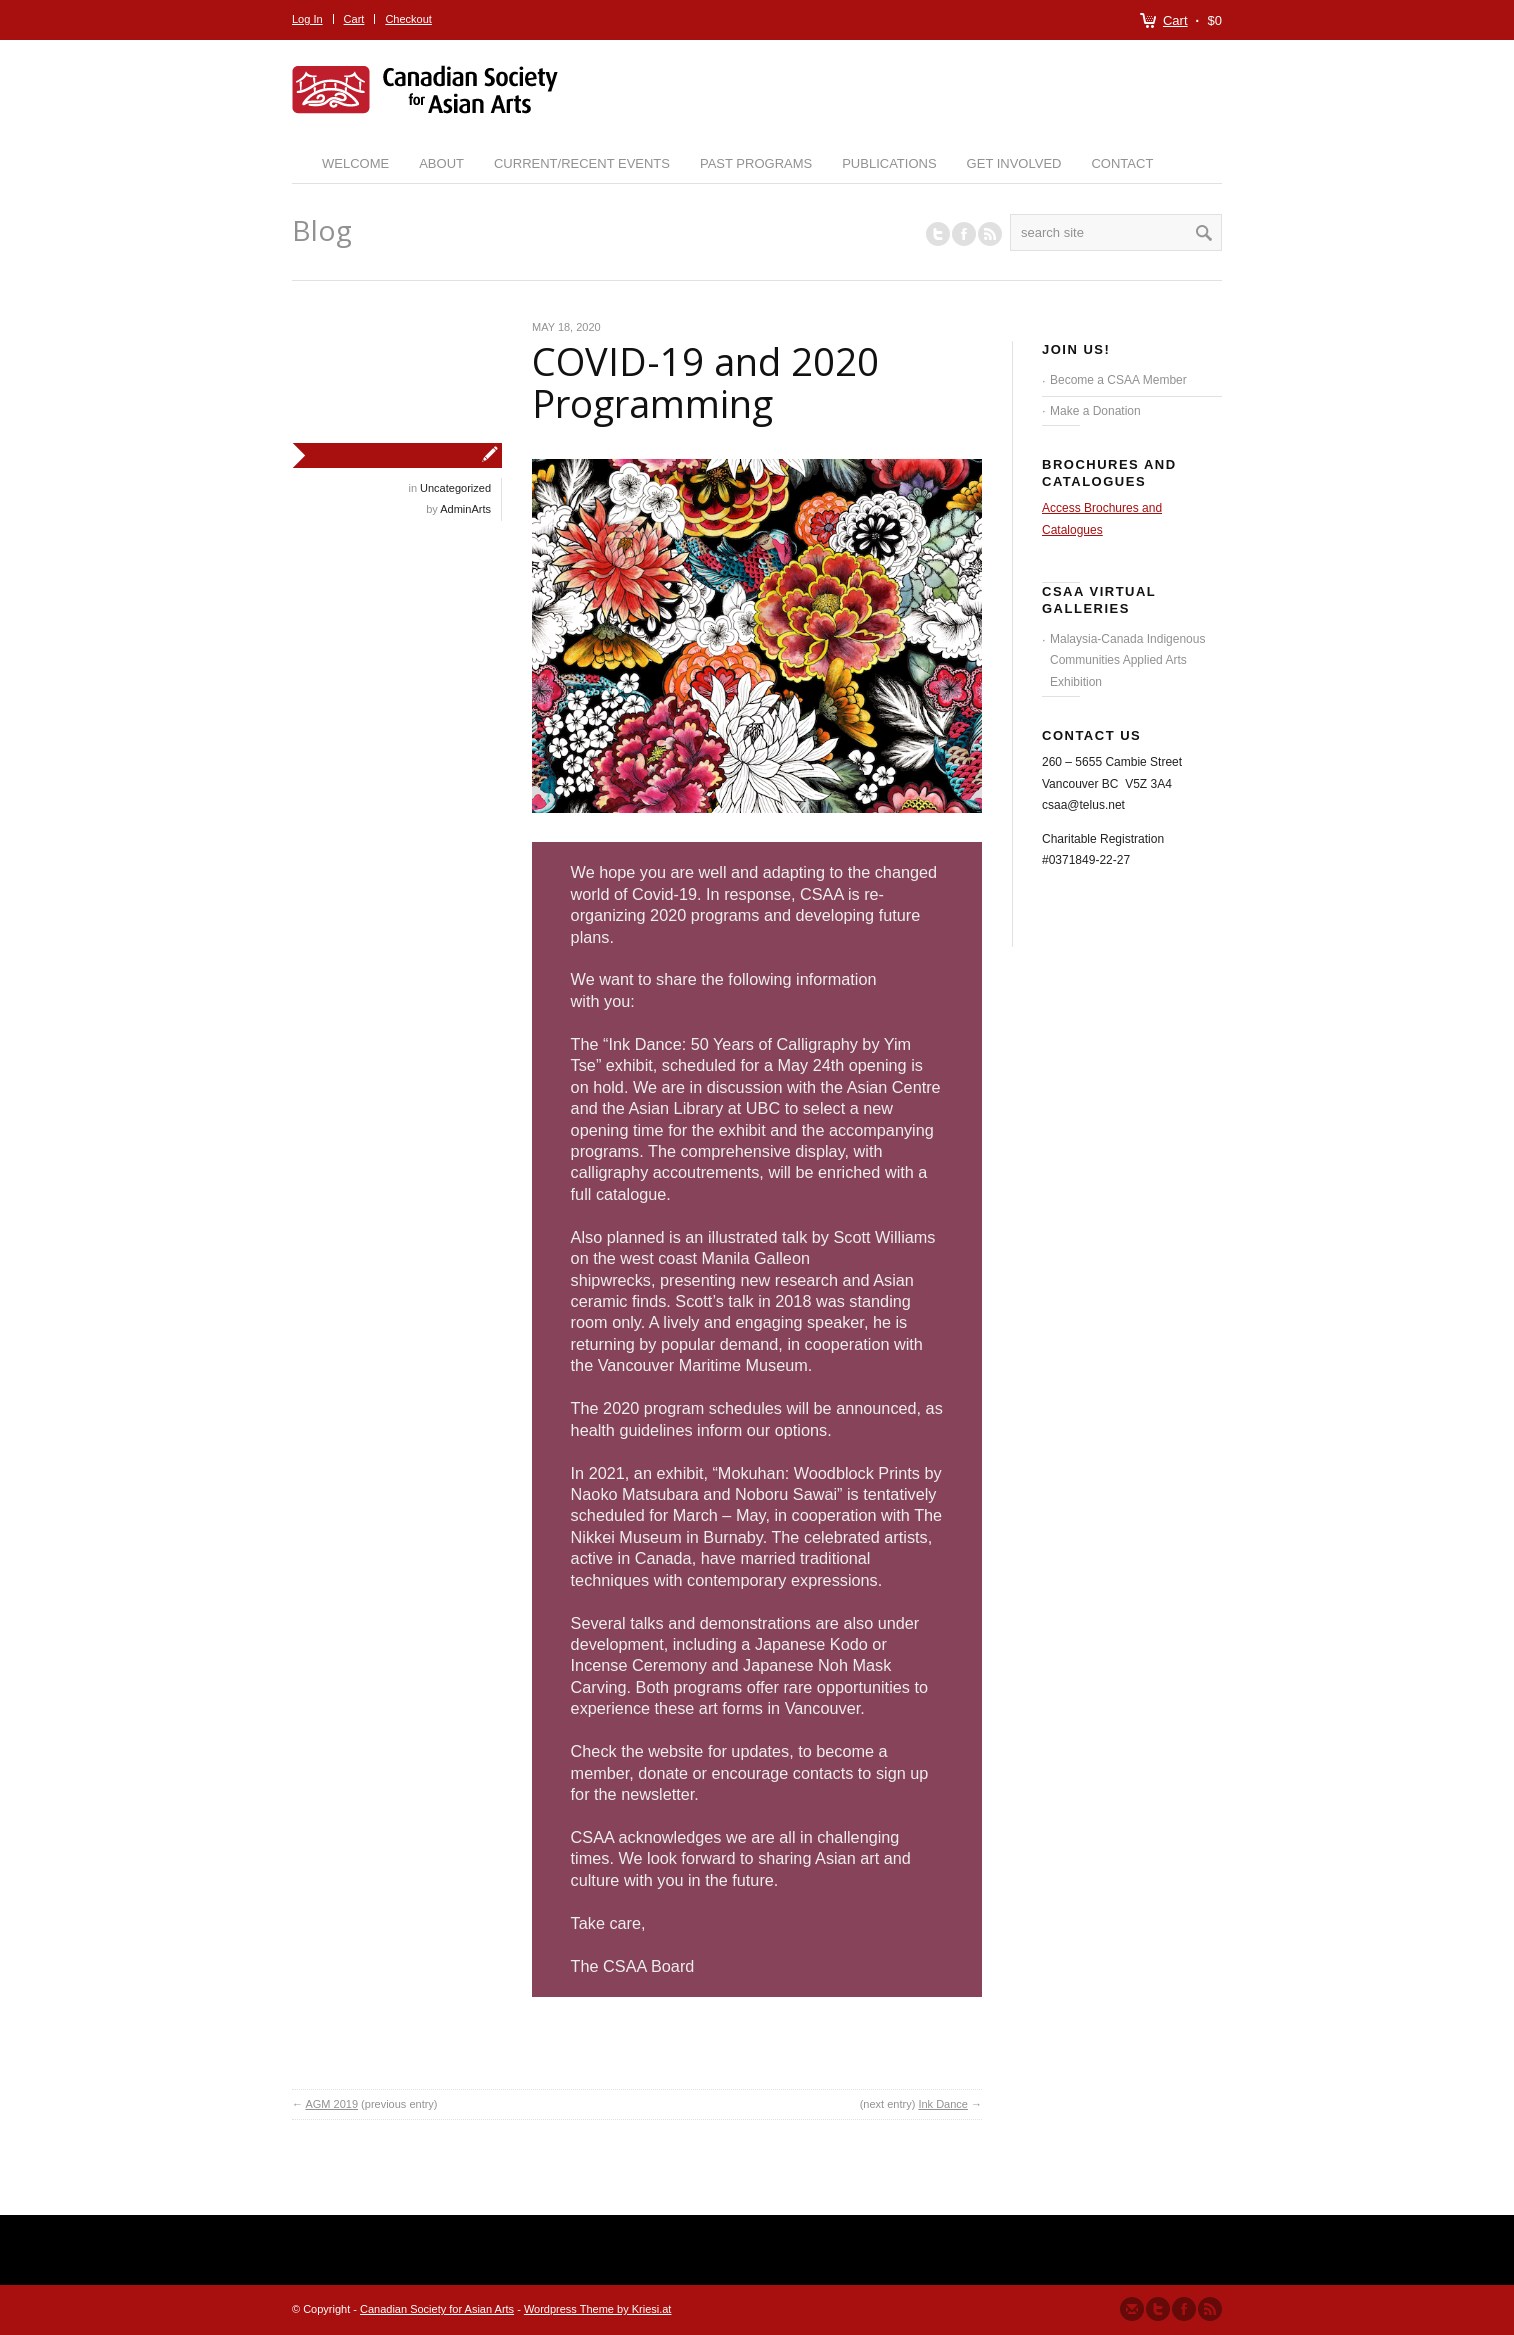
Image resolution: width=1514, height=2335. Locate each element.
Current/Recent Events (582, 163)
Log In (307, 19)
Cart (1175, 20)
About (441, 163)
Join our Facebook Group (964, 234)
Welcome (355, 163)
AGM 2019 (331, 2104)
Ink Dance (943, 2104)
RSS (990, 234)
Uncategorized (455, 488)
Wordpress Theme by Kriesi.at (598, 2309)
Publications (889, 163)
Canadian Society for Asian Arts (437, 2309)
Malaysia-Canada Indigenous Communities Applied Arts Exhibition (1127, 660)
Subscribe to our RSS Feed (1210, 2309)
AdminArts (465, 509)
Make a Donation (1095, 411)
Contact (1122, 163)
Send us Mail (1132, 2309)
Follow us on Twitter (938, 234)
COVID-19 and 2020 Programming (705, 382)
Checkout (408, 19)
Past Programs (756, 163)
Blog (322, 230)
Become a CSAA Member (1118, 380)
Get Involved (1014, 163)
